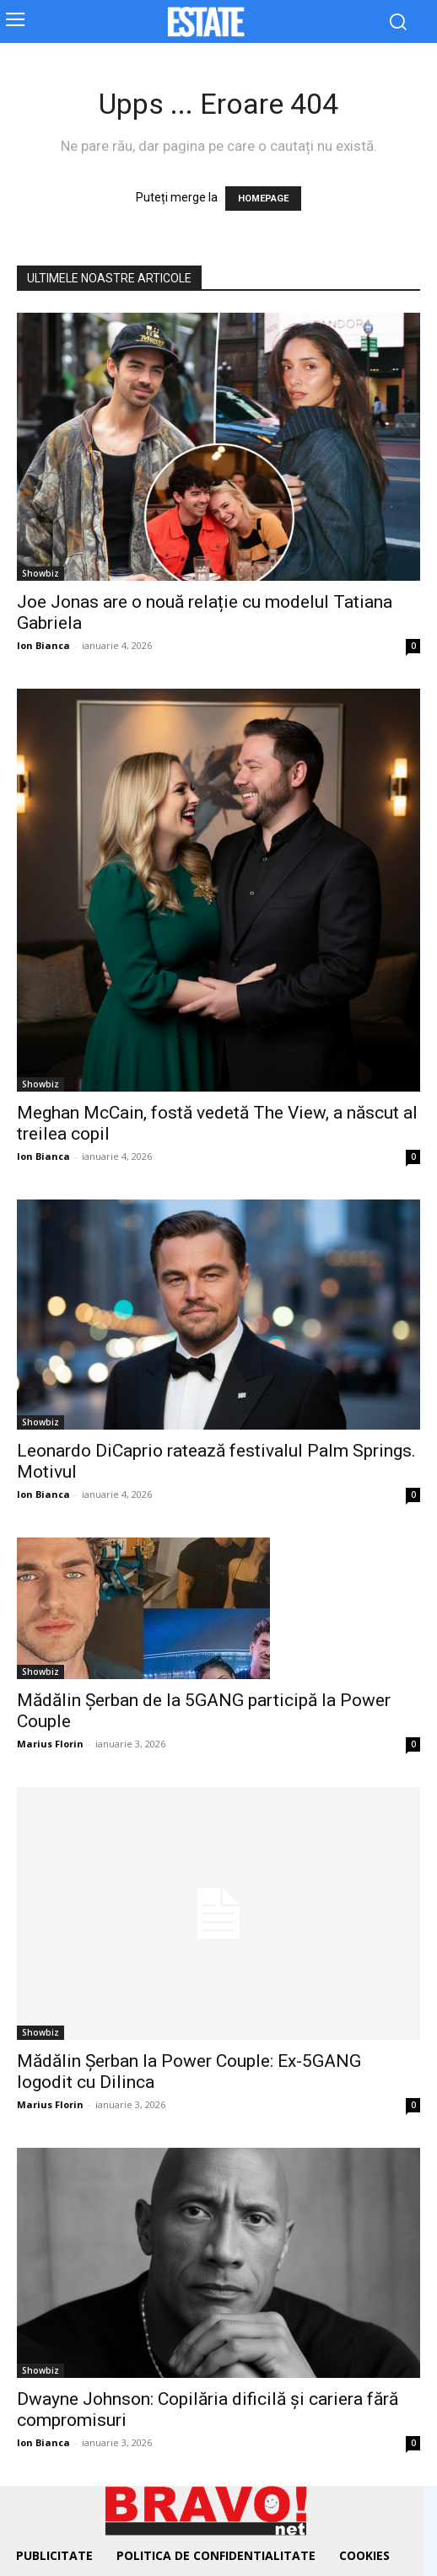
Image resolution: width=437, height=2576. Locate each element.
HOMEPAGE (263, 198)
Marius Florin (50, 1743)
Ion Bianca (43, 645)
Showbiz (40, 573)
